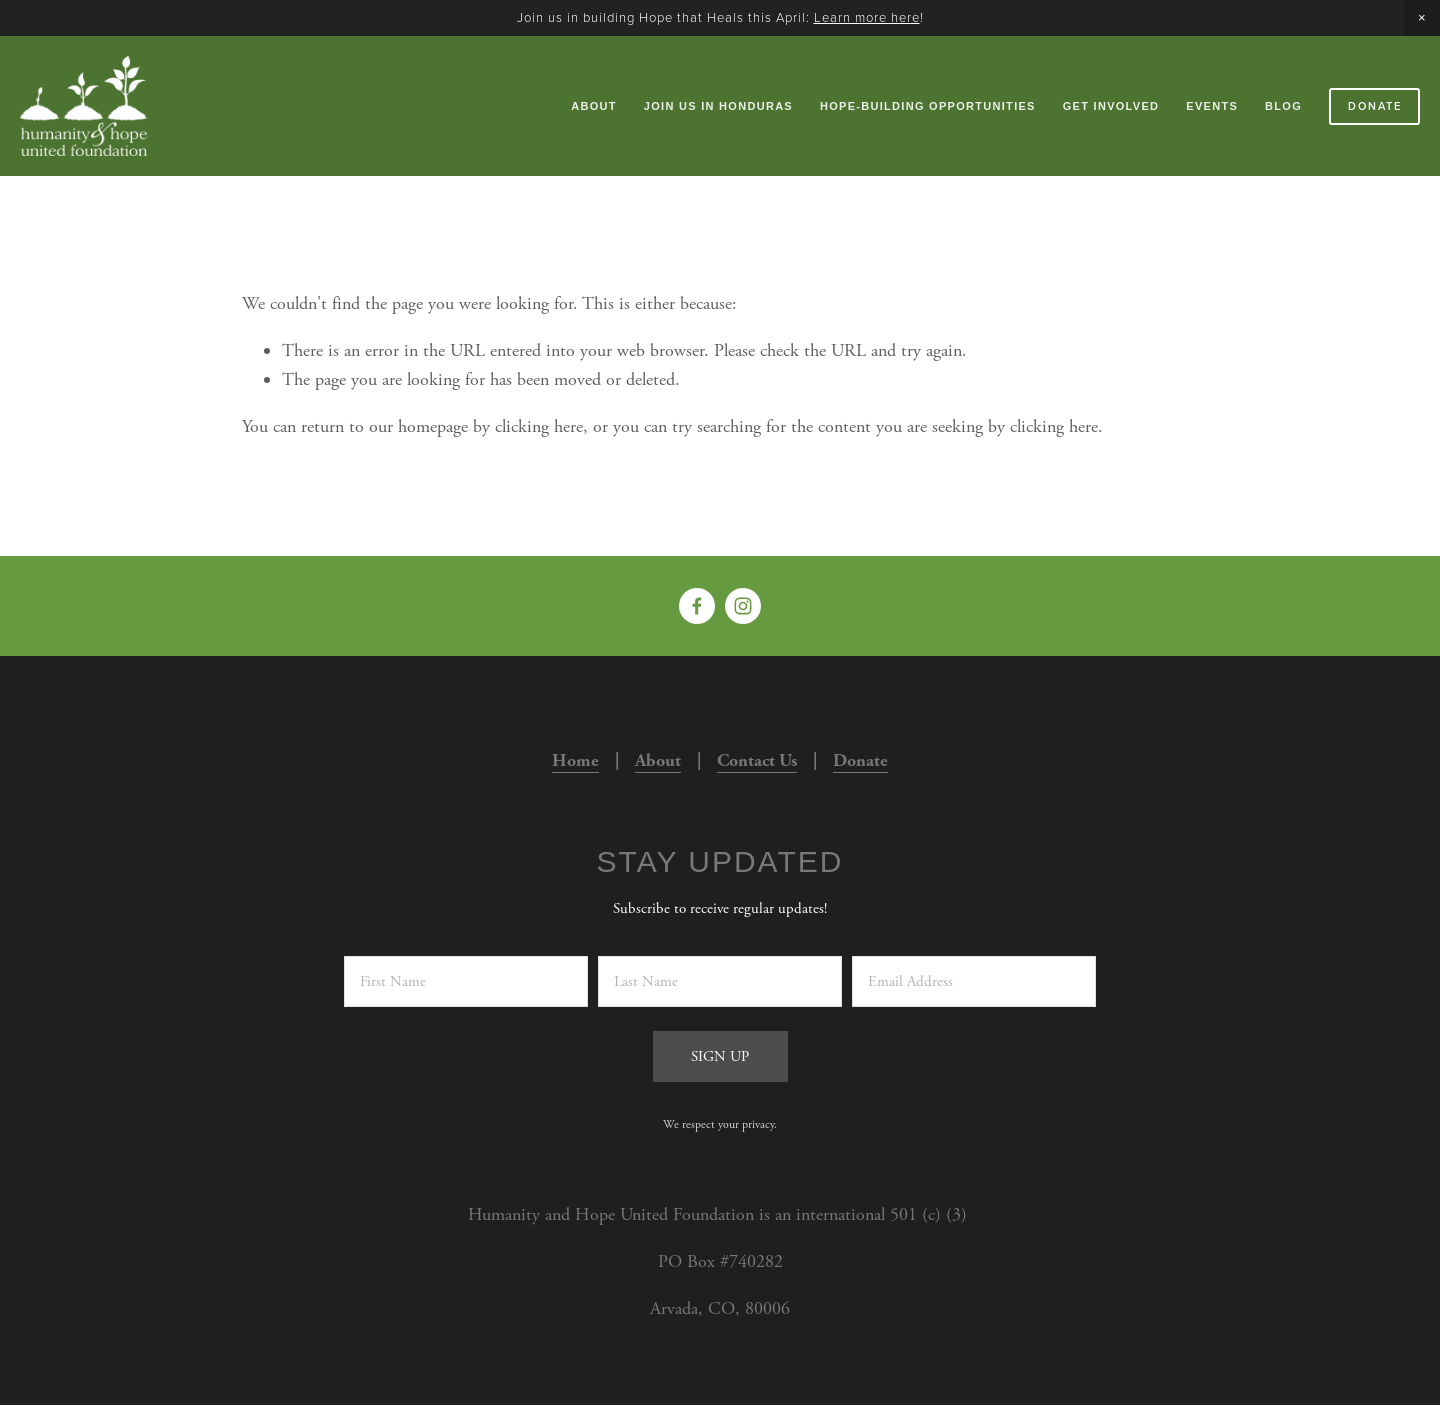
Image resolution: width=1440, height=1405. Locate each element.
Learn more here (867, 17)
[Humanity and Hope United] (743, 606)
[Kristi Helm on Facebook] (697, 606)
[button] (1422, 18)
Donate (1375, 106)
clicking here (539, 426)
